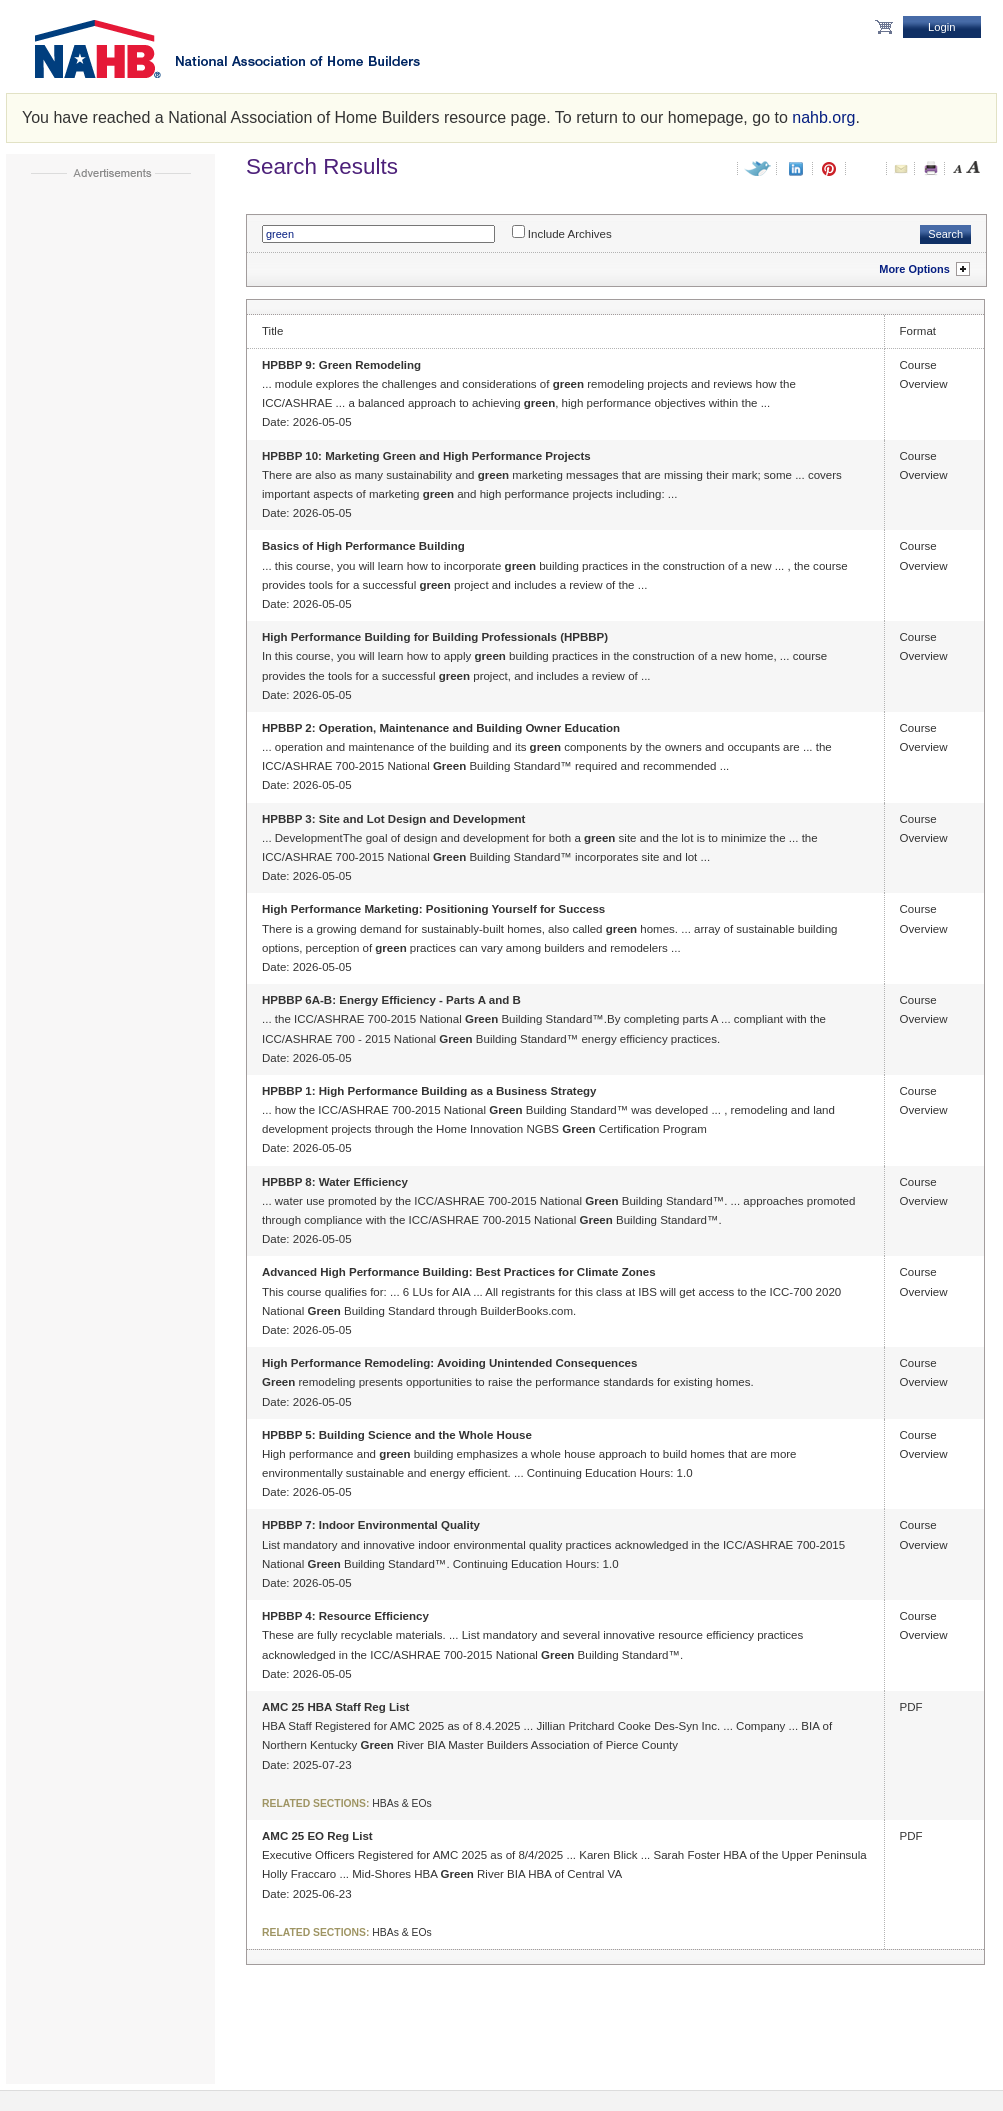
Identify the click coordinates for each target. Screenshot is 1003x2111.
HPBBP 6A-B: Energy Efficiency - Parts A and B (391, 1000)
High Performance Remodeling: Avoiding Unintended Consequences (449, 1363)
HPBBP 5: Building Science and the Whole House (397, 1435)
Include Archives (570, 234)
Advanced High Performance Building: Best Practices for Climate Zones (459, 1272)
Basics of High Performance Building (363, 546)
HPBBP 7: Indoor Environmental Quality (371, 1525)
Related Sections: (315, 1803)
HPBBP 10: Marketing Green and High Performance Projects (426, 456)
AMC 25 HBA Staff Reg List (335, 1707)
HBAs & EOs (401, 1803)
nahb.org (823, 117)
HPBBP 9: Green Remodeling (341, 365)
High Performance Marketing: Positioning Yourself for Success (433, 909)
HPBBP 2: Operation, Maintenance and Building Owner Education (441, 728)
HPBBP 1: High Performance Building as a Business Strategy (429, 1091)
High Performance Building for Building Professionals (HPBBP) (435, 637)
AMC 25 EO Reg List (317, 1836)
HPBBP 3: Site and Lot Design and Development (393, 819)
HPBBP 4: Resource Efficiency (345, 1616)
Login (941, 27)
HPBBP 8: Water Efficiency (335, 1182)
